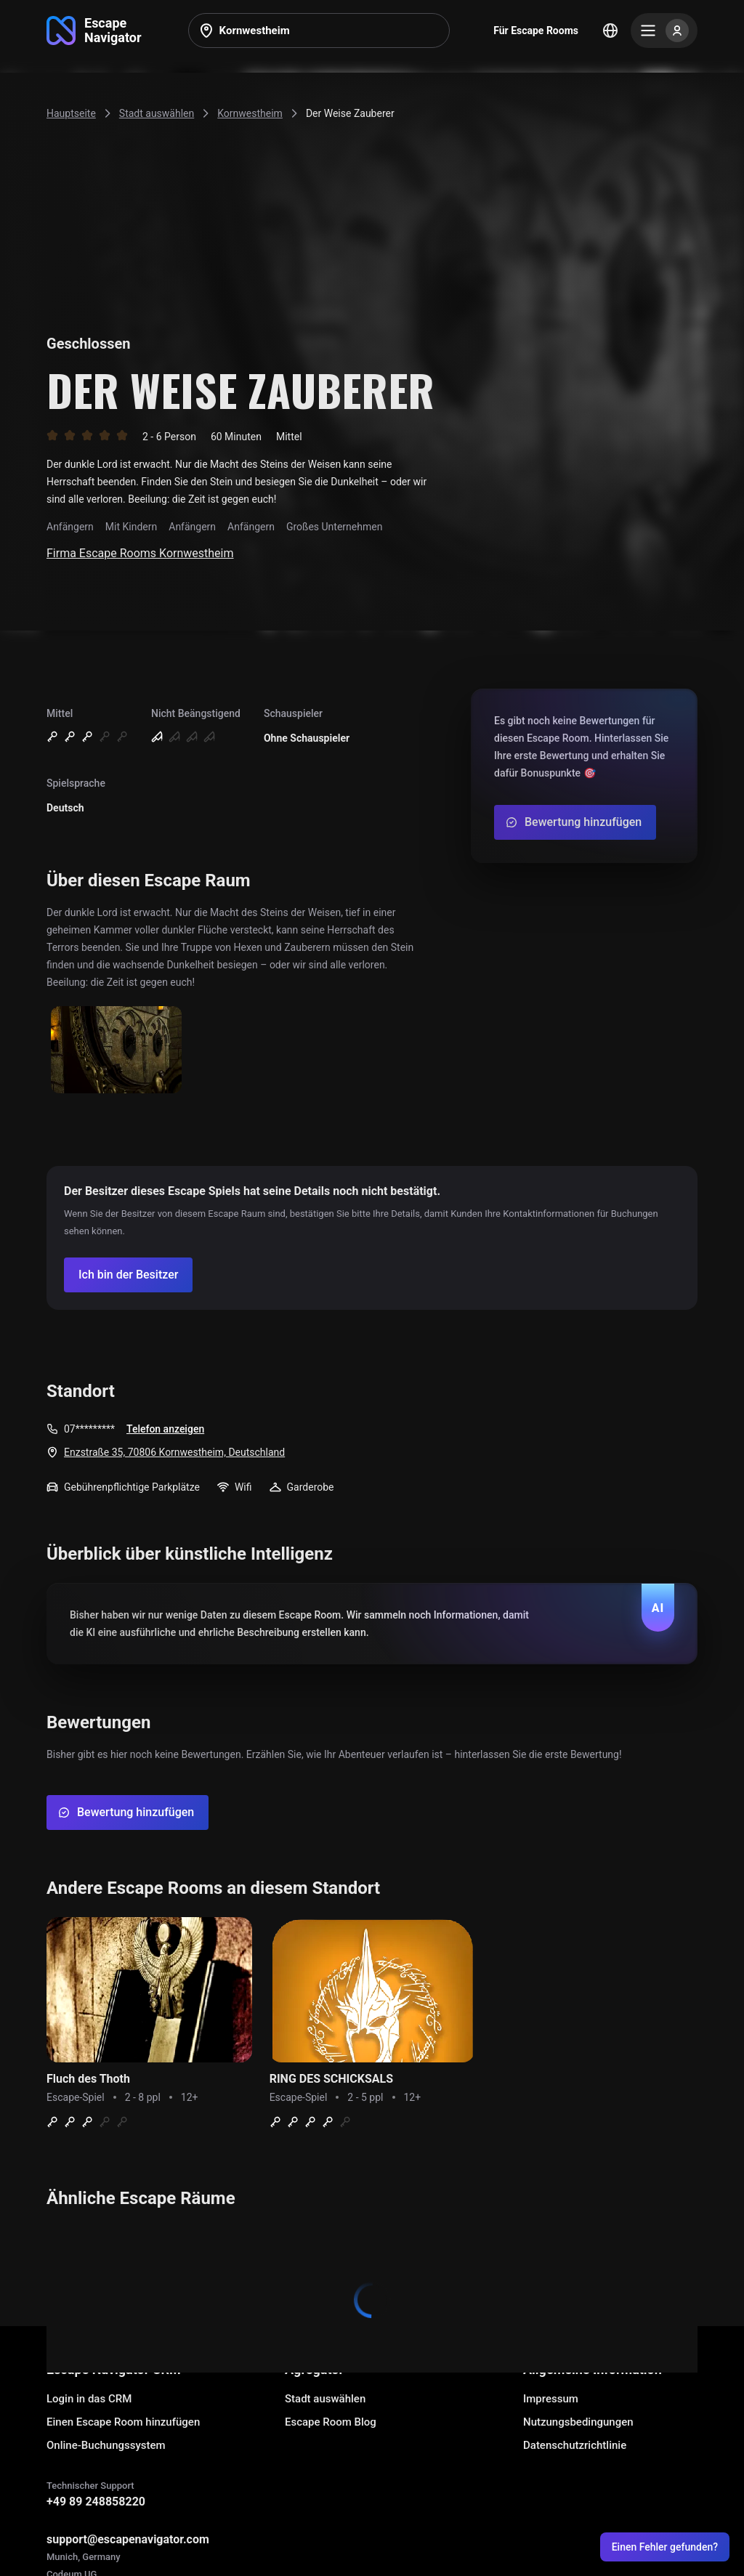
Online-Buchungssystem (106, 2445)
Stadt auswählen (325, 2398)
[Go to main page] (94, 30)
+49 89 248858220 (95, 2501)
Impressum (550, 2398)
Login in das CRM (89, 2398)
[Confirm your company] (128, 1274)
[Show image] (116, 1050)
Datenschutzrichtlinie (574, 2445)
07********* (89, 1429)
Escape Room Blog (330, 2422)
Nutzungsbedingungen (578, 2422)
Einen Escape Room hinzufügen (123, 2422)
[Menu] (664, 30)
